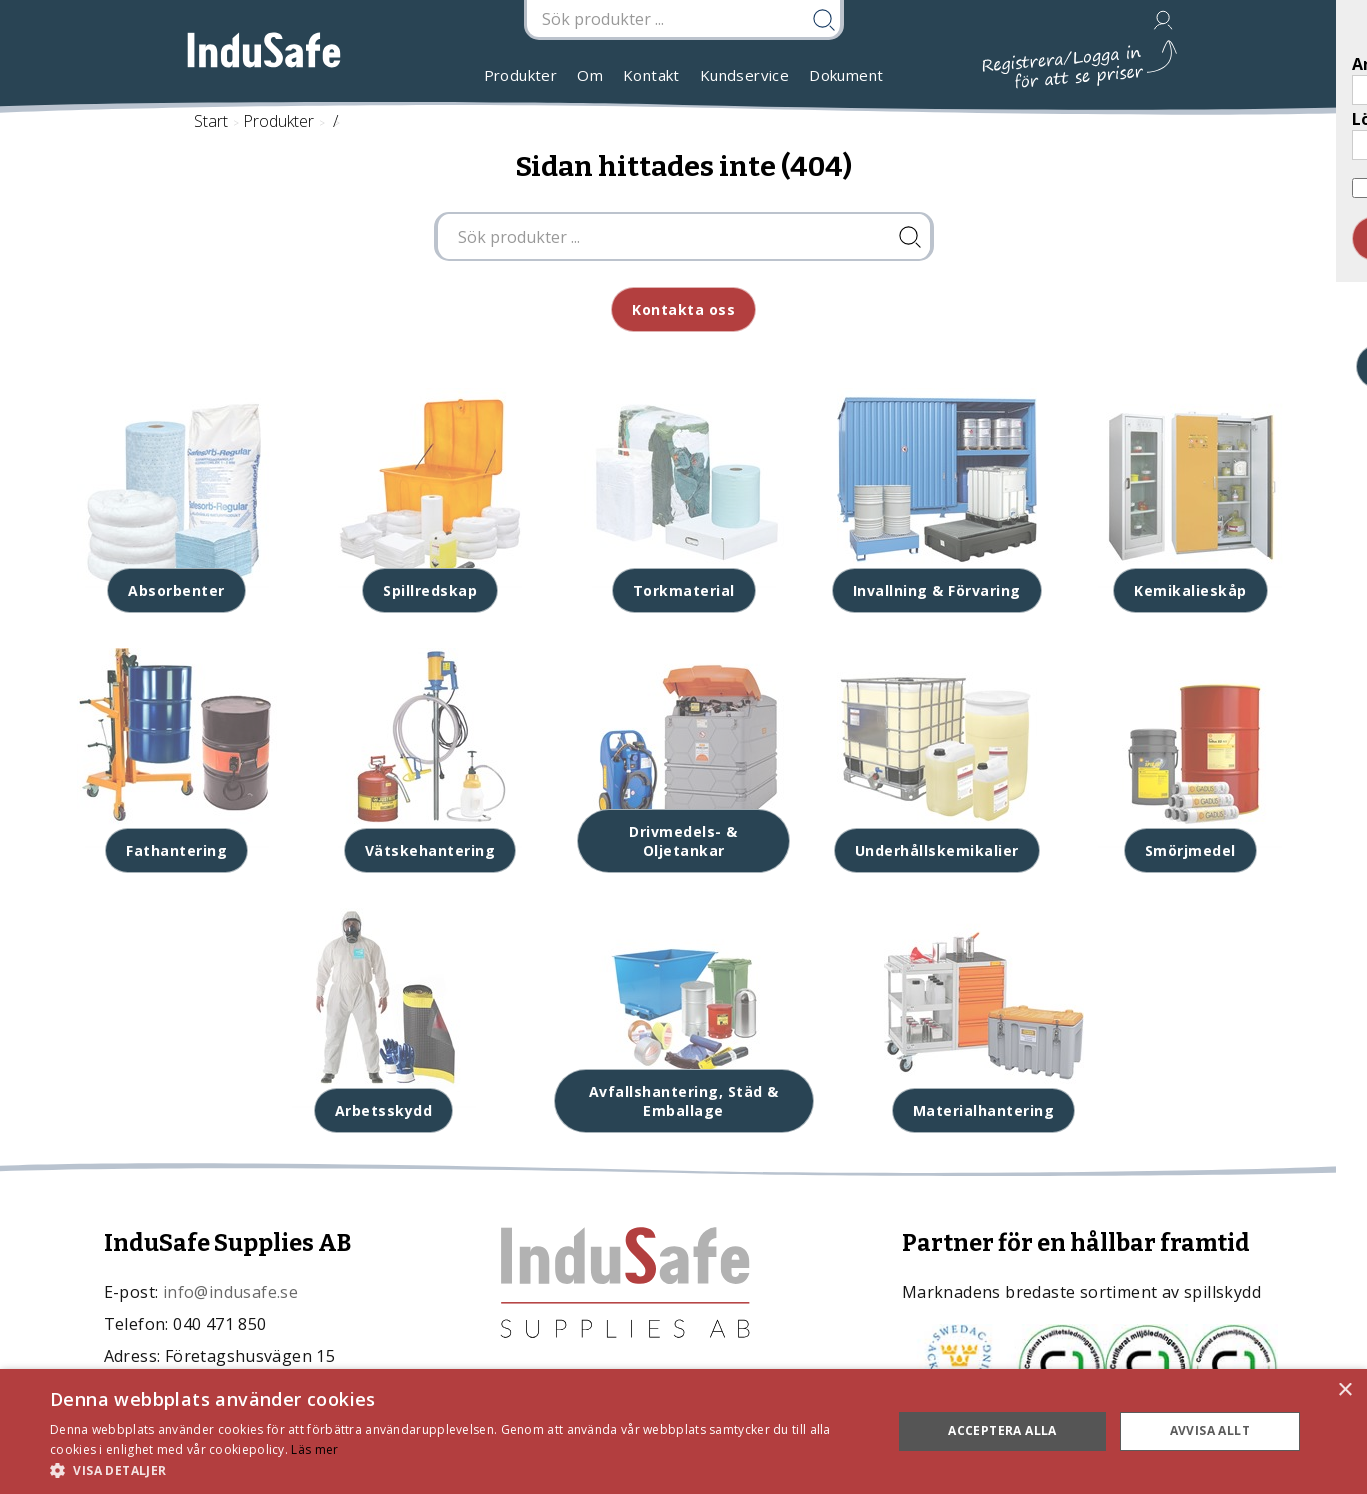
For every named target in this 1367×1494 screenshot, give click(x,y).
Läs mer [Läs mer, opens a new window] (314, 1449)
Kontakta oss (683, 309)
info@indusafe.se (230, 1292)
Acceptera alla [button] (1002, 1430)
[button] (458, 1469)
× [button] (1344, 1390)
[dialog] (683, 1431)
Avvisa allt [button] (1210, 1430)
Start (211, 121)
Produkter (521, 75)
